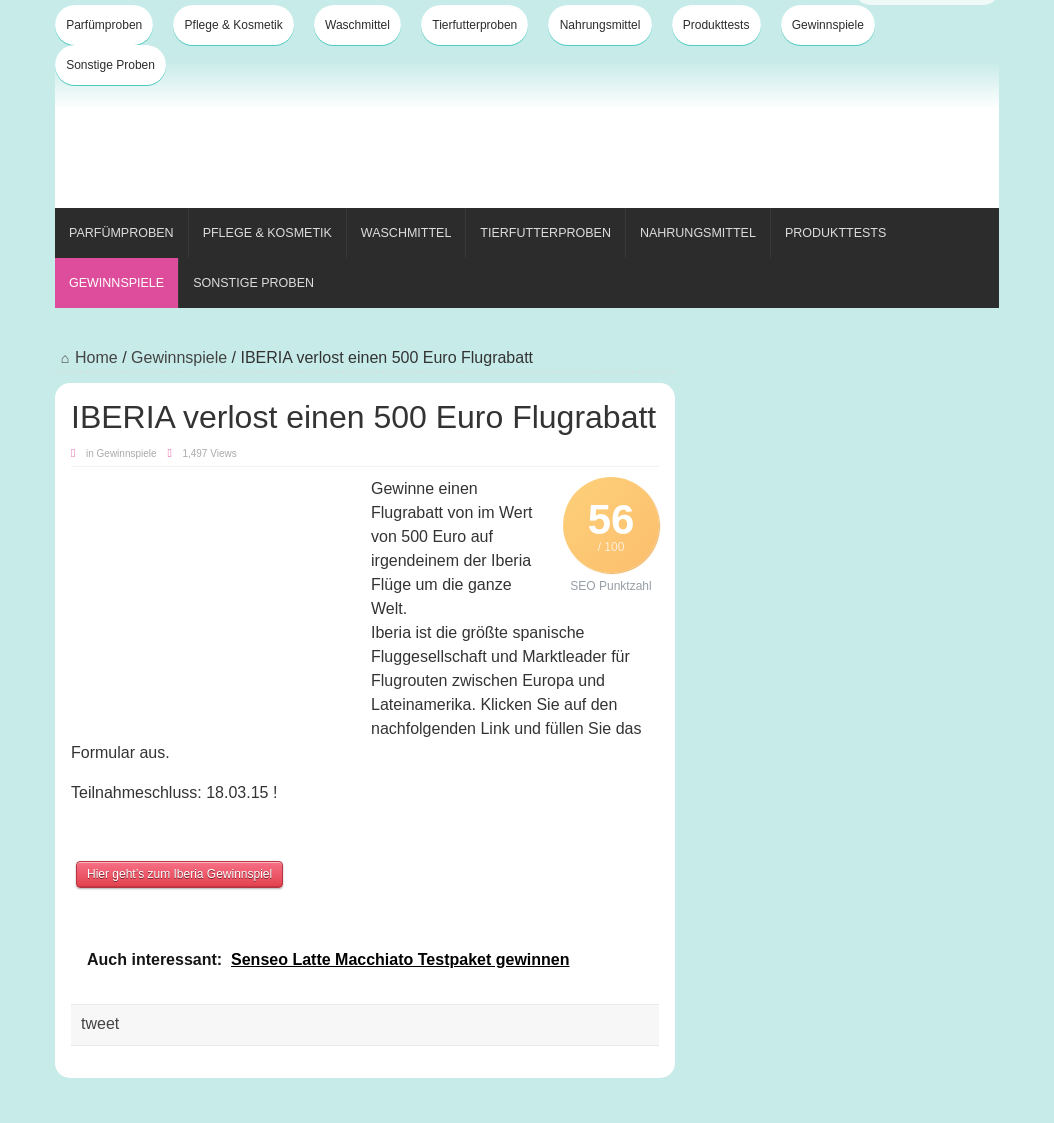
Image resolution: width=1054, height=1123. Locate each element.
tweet (100, 1023)
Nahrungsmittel (600, 25)
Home (86, 357)
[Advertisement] (635, 138)
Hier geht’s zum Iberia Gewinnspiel (179, 874)
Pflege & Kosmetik (234, 25)
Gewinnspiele (828, 25)
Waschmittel (357, 25)
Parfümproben (104, 25)
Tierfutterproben (474, 25)
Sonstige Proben (110, 65)
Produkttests (716, 25)
